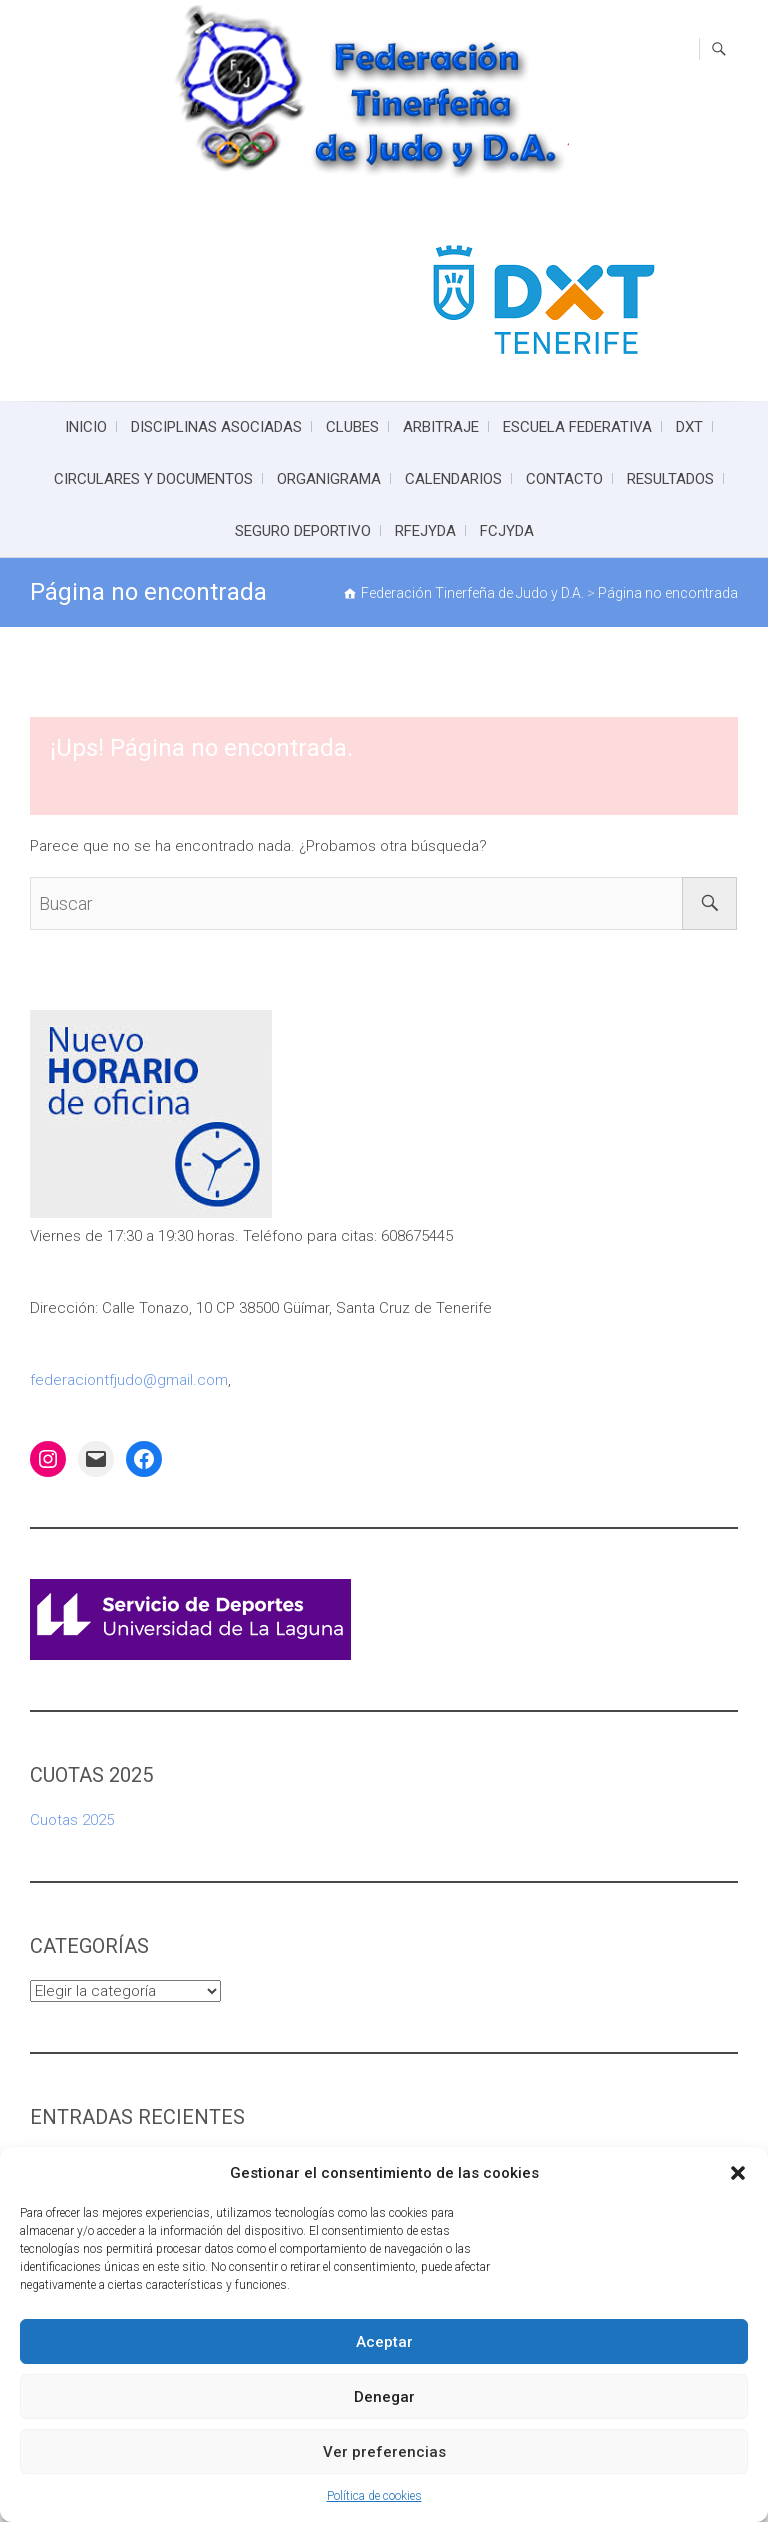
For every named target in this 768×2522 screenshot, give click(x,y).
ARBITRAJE (441, 427)
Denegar (384, 2397)
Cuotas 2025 (72, 1820)
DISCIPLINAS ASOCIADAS (216, 427)
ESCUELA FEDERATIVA (577, 427)
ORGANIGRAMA (329, 479)
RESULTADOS (670, 479)
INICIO (86, 427)
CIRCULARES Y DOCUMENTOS (153, 479)
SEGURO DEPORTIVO (303, 531)
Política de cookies (374, 2496)
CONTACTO (564, 479)
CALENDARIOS (453, 479)
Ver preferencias (384, 2452)
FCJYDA (507, 531)
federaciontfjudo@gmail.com (129, 1380)
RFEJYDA (425, 531)
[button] (738, 2173)
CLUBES (352, 427)
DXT (689, 427)
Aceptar (384, 2342)
